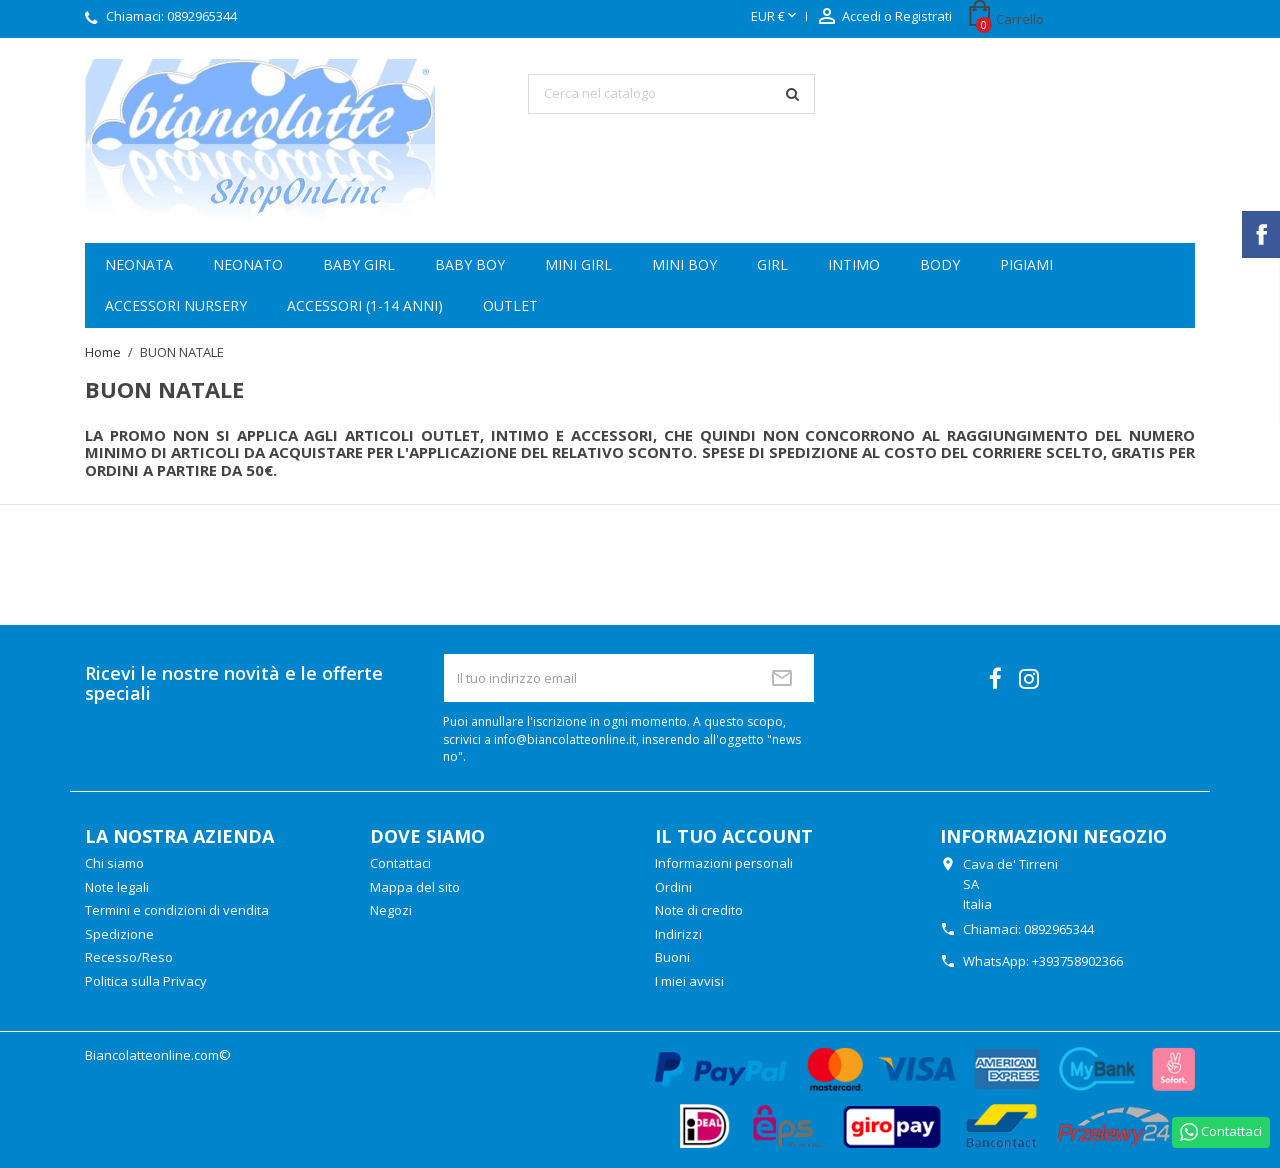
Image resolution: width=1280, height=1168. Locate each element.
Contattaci (400, 863)
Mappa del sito (415, 887)
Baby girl (359, 264)
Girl (772, 264)
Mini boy (684, 264)
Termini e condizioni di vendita (177, 910)
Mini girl (578, 264)
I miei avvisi (689, 981)
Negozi (391, 910)
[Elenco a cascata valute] (775, 17)
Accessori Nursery (176, 305)
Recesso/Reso (129, 957)
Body (940, 264)
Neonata (139, 264)
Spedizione (119, 934)
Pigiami (1026, 264)
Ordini (673, 887)
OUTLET (510, 305)
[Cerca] (671, 94)
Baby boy (470, 264)
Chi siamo (114, 863)
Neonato (248, 264)
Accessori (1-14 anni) (365, 305)
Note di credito (699, 910)
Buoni (672, 957)
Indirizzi (678, 934)
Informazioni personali (724, 863)
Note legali (117, 887)
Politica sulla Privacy (146, 981)
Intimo (854, 264)
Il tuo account (734, 836)
